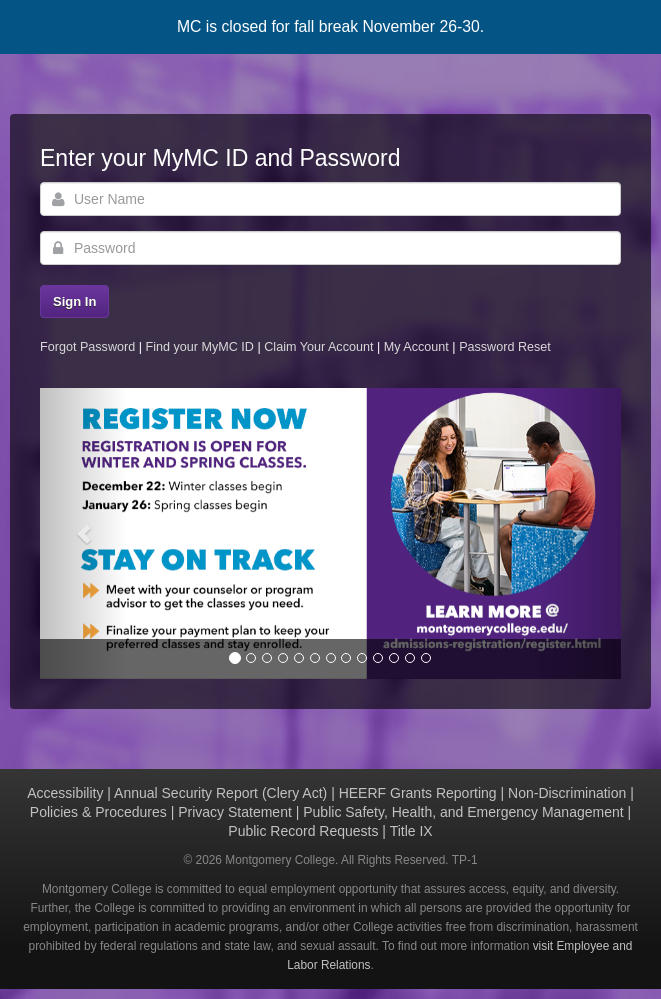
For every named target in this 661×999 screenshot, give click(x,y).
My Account (418, 347)
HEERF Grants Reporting (418, 793)
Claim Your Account (320, 347)
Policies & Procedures (98, 812)
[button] (83, 533)
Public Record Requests (303, 831)
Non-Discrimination (567, 793)
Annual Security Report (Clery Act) (220, 793)
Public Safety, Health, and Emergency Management (463, 812)
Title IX (411, 831)
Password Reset (505, 347)
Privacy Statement (235, 812)
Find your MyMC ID (199, 347)
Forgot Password (87, 347)
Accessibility (65, 793)
